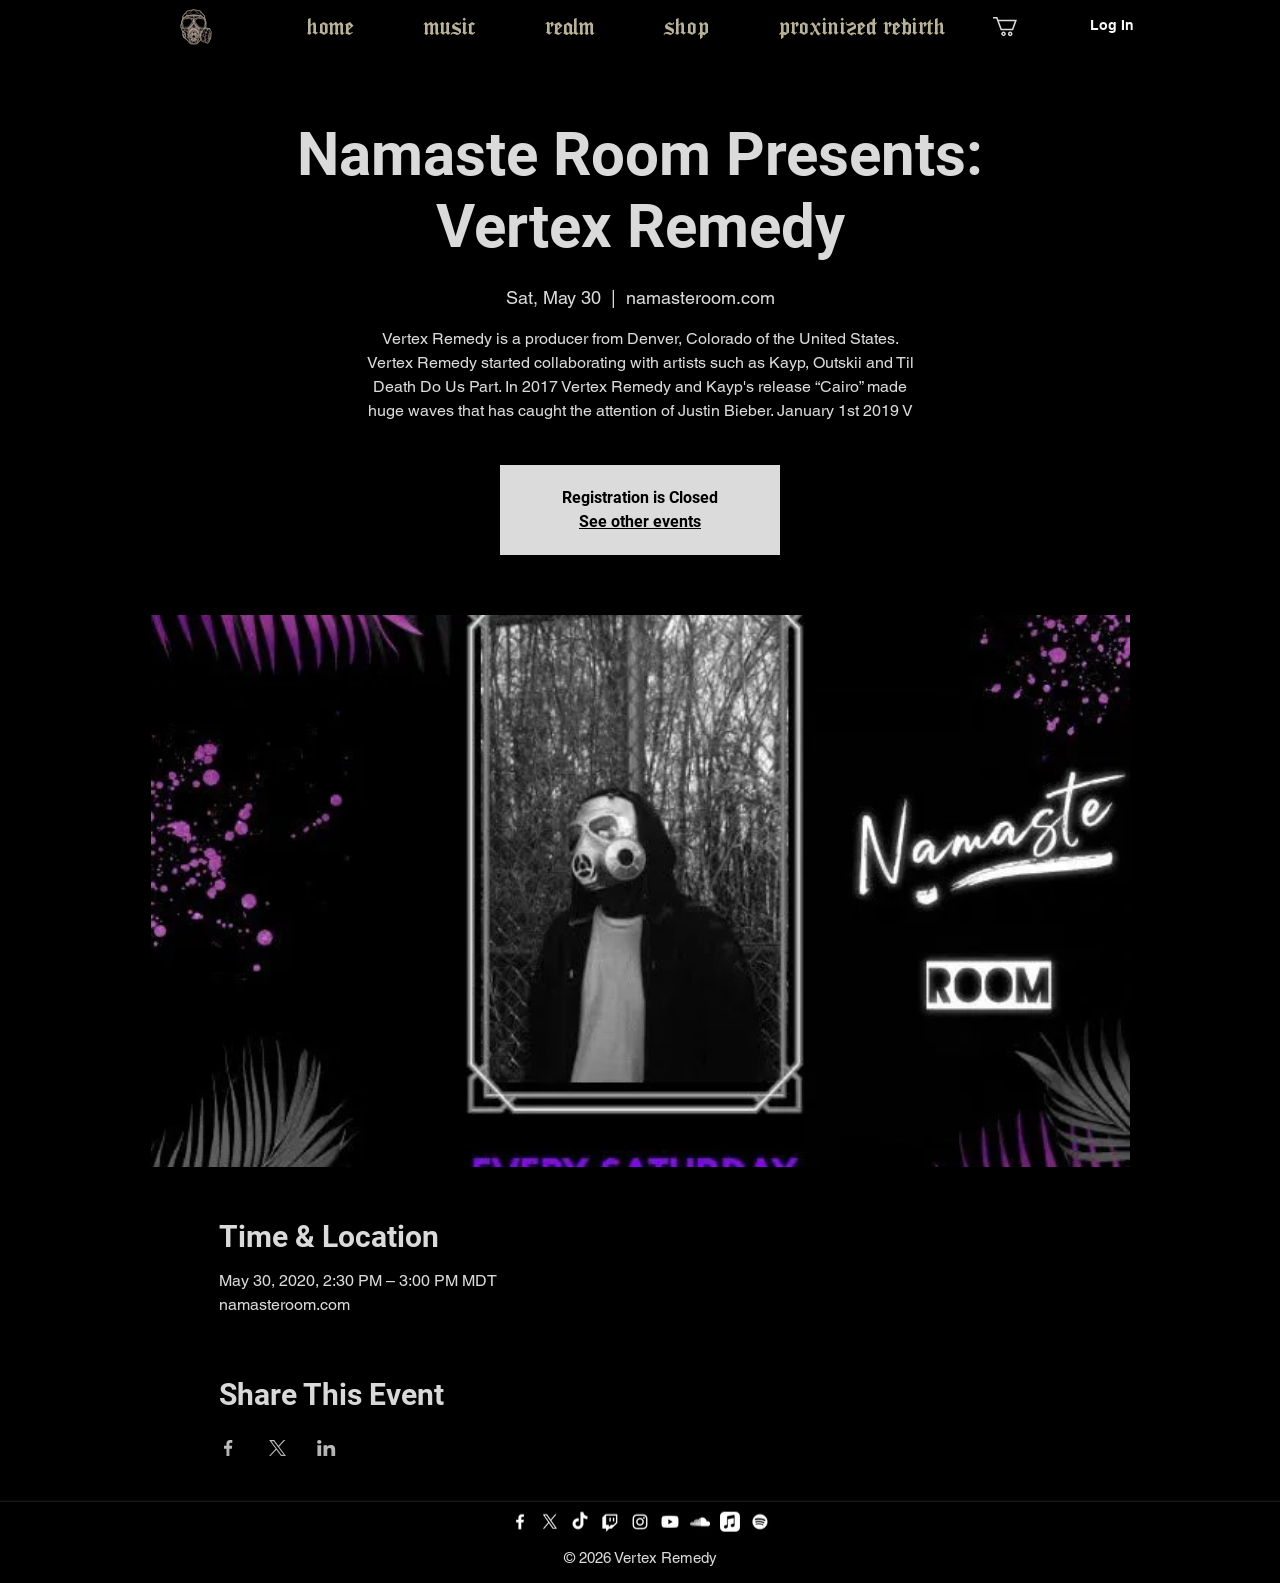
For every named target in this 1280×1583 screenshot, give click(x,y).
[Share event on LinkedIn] (326, 1448)
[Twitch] (610, 1522)
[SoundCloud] (700, 1522)
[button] (1016, 26)
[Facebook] (520, 1522)
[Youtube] (670, 1522)
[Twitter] (550, 1522)
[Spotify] (760, 1522)
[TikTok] (580, 1522)
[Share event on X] (277, 1448)
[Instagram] (640, 1522)
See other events (640, 521)
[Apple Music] (730, 1522)
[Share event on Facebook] (228, 1448)
